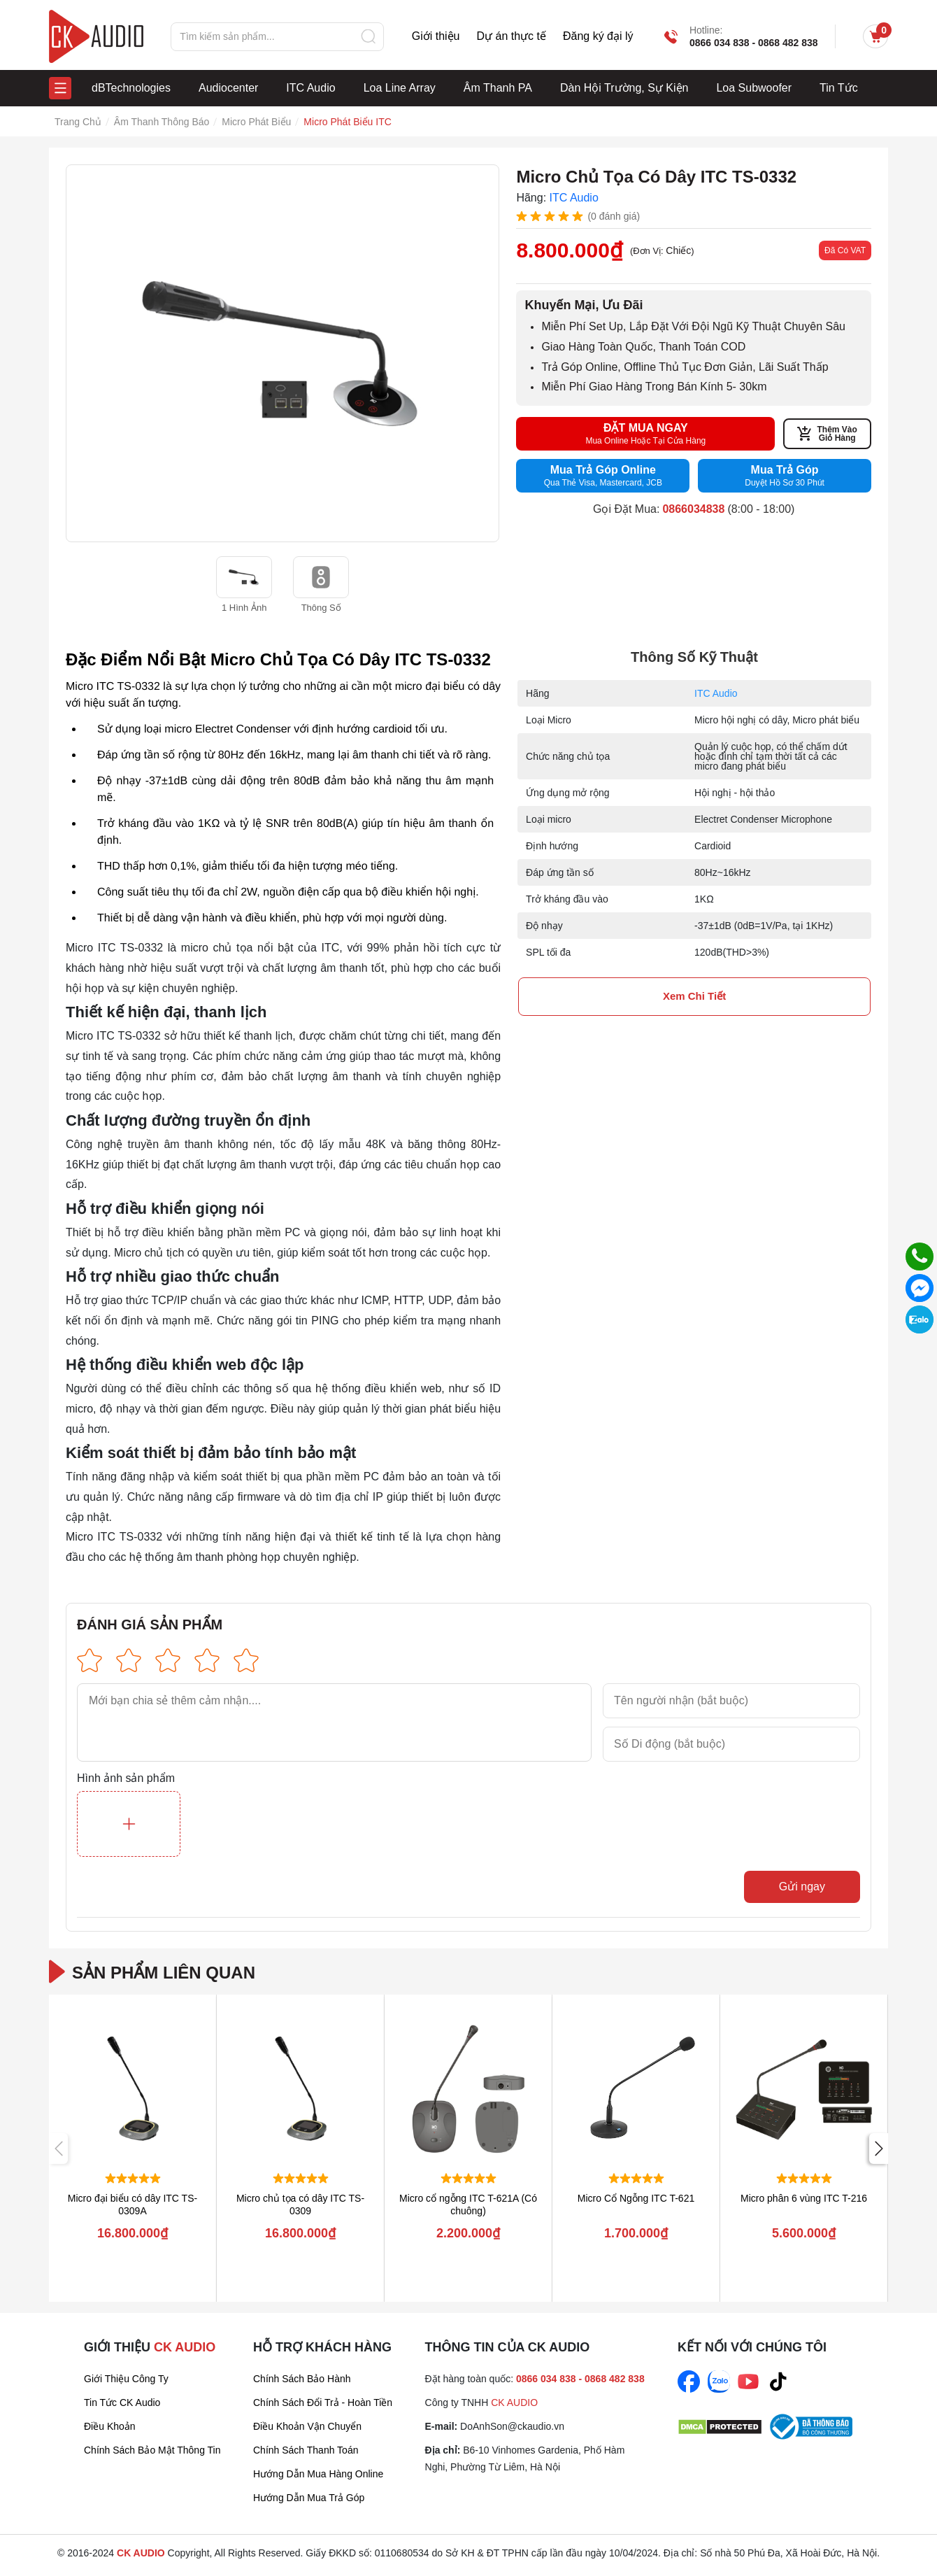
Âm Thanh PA (498, 88)
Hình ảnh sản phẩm (126, 1778)
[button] (878, 2148)
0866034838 (693, 509)
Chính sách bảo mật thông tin (152, 2450)
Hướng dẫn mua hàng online (318, 2473)
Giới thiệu (436, 36)
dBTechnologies (131, 88)
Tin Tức (839, 88)
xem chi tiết (694, 996)
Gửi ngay (802, 1886)
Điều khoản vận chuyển (307, 2426)
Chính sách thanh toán (306, 2450)
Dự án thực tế (510, 36)
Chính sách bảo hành (302, 2378)
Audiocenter (228, 88)
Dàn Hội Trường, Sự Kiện (624, 88)
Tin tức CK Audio (122, 2402)
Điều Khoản (110, 2426)
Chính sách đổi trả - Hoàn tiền (322, 2402)
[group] (282, 353)
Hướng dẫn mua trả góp (308, 2497)
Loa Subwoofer (754, 88)
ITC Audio (310, 88)
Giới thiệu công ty (126, 2378)
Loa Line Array (400, 88)
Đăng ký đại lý (598, 36)
